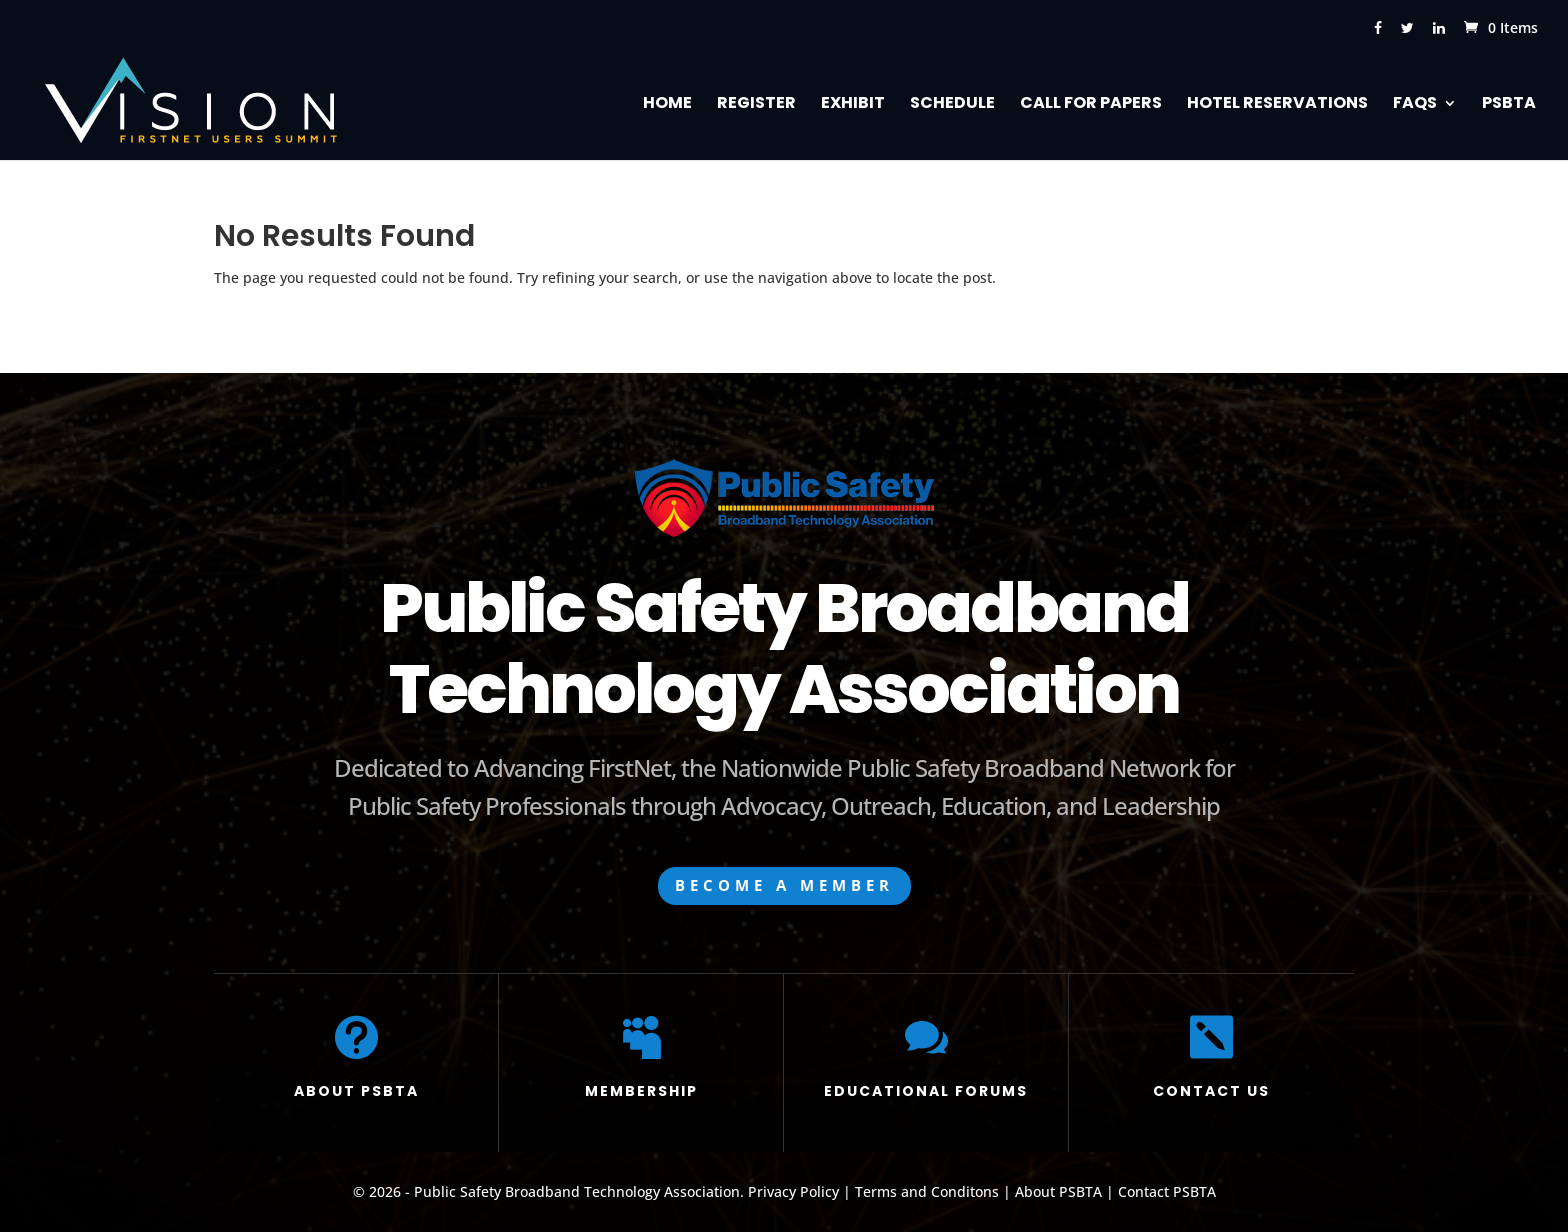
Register (756, 105)
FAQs (1415, 105)
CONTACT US (1211, 1091)
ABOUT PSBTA (356, 1091)
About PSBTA (1058, 1191)
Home (667, 105)
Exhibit (853, 105)
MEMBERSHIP (641, 1091)
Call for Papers (1091, 105)
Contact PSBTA (1167, 1191)
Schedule (952, 105)
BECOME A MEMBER (784, 885)
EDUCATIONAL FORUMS (926, 1091)
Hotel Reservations (1277, 105)
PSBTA (1509, 105)
